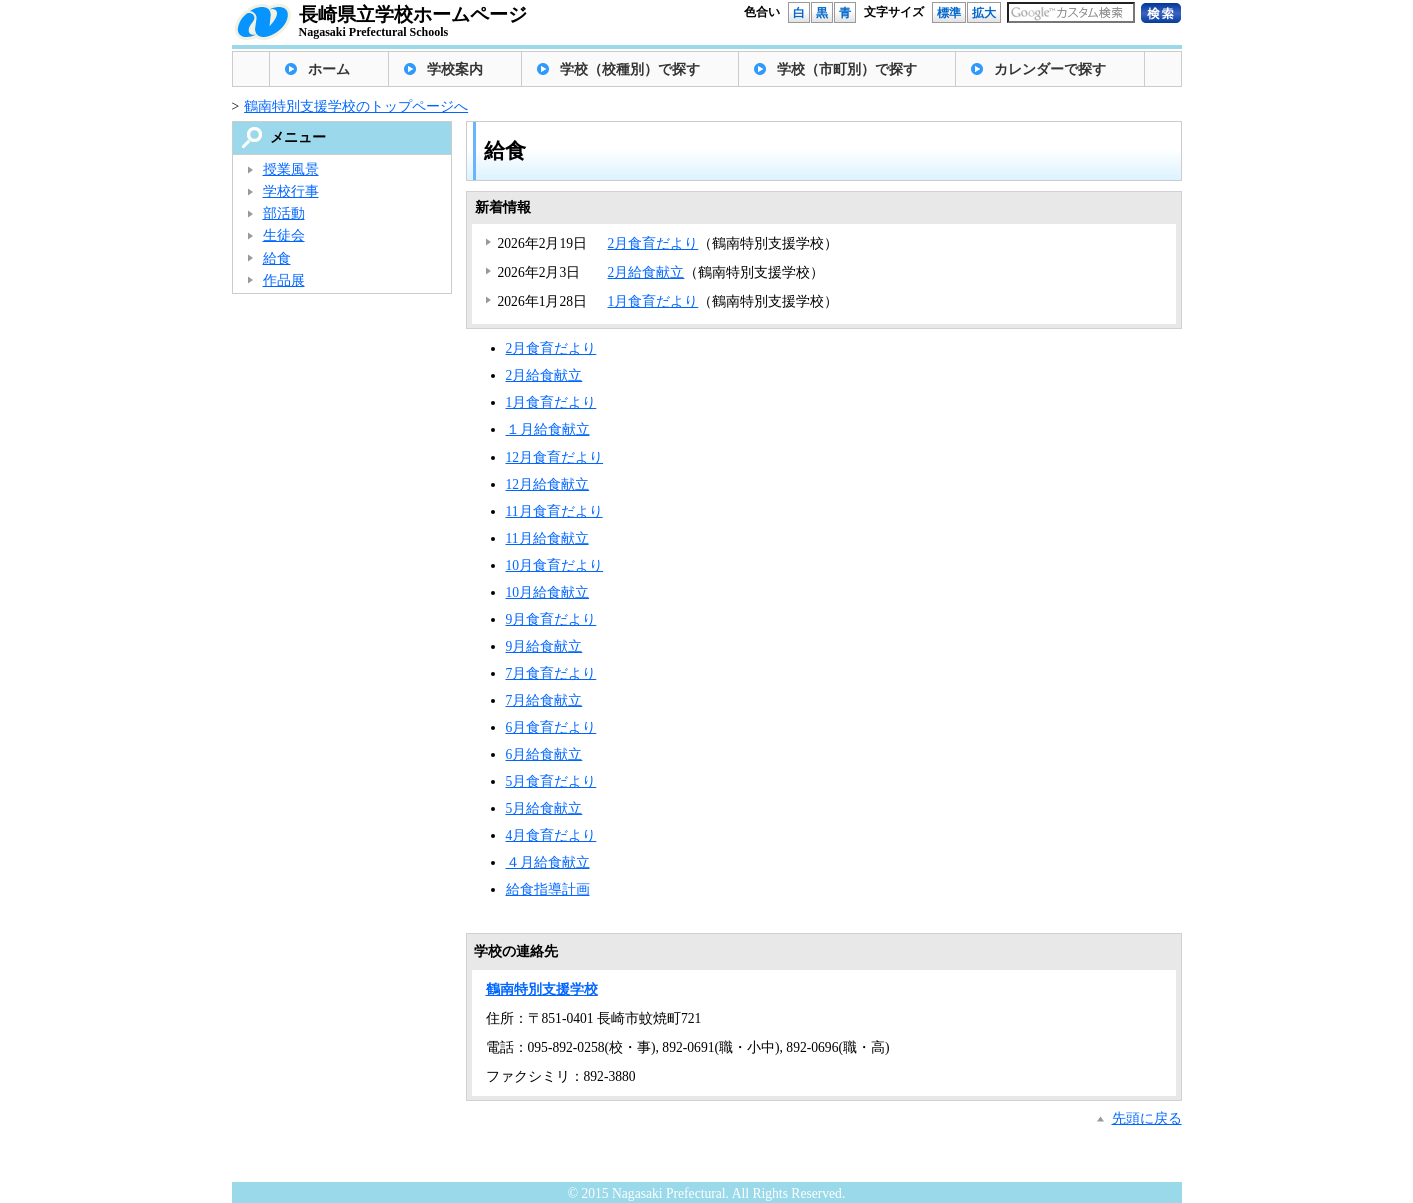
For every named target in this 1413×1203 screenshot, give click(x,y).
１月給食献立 (548, 429)
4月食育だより (551, 835)
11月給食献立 (547, 538)
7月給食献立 (544, 700)
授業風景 (291, 169)
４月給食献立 (548, 862)
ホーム (329, 69)
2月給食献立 (646, 272)
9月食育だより (551, 619)
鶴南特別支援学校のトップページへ (356, 106)
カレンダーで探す (1050, 69)
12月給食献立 (548, 484)
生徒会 (284, 235)
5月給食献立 (544, 808)
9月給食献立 (544, 646)
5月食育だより (551, 781)
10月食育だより (555, 565)
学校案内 (455, 69)
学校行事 (291, 191)
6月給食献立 (544, 754)
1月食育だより (653, 301)
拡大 (984, 13)
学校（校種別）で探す (630, 69)
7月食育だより (551, 673)
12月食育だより (555, 457)
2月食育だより (653, 243)
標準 (949, 13)
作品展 (284, 280)
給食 (277, 258)
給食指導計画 (548, 889)
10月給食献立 (548, 592)
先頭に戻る (1147, 1118)
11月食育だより (554, 511)
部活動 (284, 213)
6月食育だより (551, 727)
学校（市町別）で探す (847, 69)
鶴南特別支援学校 (542, 989)
